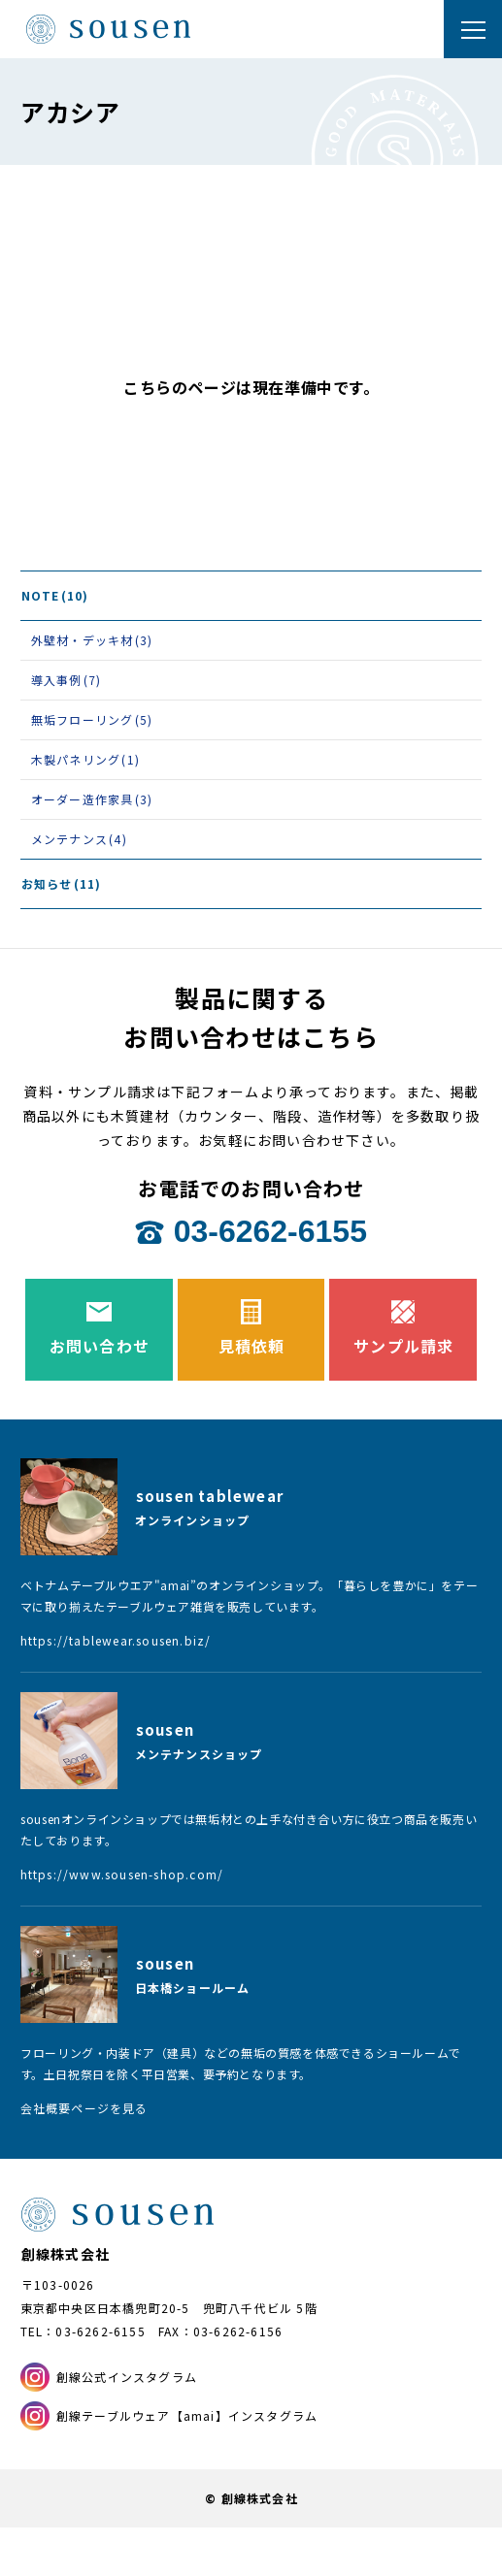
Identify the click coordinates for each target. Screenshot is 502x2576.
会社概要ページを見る (84, 2108)
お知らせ (61, 883)
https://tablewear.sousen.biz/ (116, 1640)
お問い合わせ (100, 1345)
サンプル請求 (403, 1345)
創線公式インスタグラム (126, 2376)
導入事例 (66, 679)
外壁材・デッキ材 (91, 640)
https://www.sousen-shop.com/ (122, 1874)
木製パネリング (85, 759)
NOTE (55, 595)
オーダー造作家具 (91, 799)
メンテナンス (79, 839)
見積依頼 (251, 1345)
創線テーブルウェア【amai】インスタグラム (187, 2415)
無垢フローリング (91, 719)
